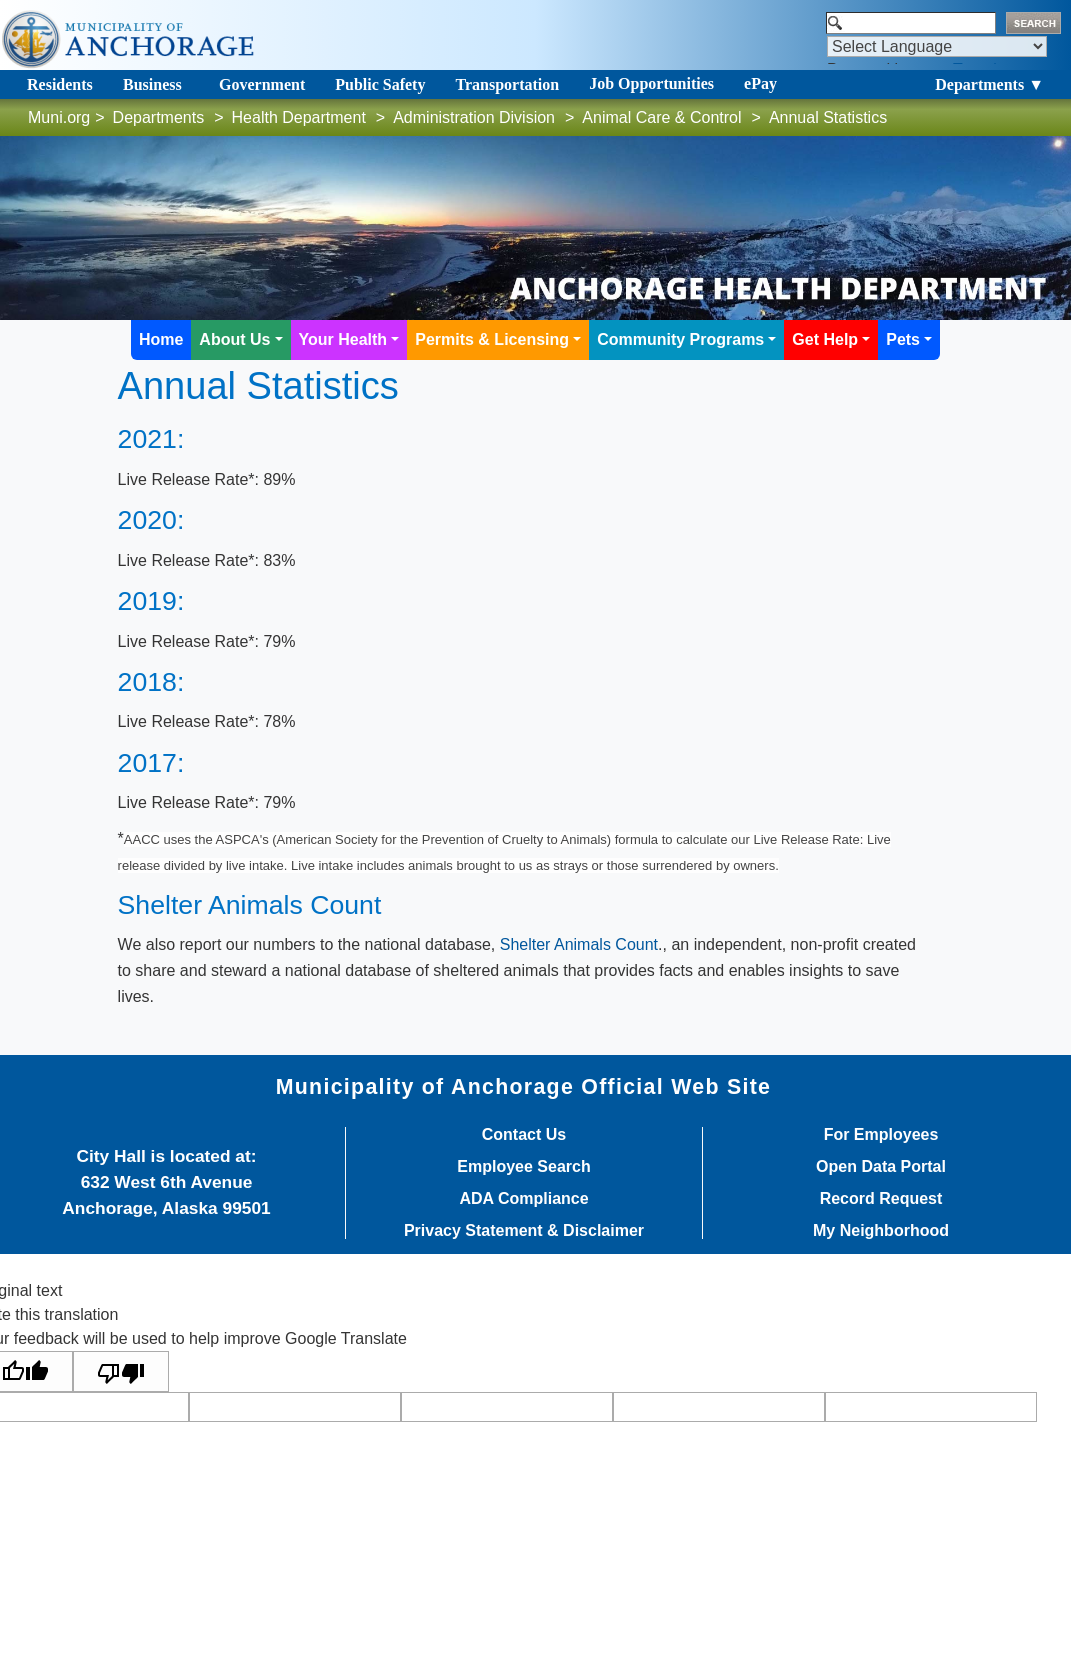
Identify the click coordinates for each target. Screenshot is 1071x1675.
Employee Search (523, 1167)
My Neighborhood (881, 1231)
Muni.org (59, 117)
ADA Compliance (523, 1199)
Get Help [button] (825, 339)
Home (161, 339)
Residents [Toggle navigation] (60, 84)
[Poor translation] (121, 1371)
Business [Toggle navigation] (152, 84)
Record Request (881, 1199)
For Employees (881, 1135)
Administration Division (474, 117)
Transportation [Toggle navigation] (507, 84)
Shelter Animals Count (579, 944)
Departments (159, 117)
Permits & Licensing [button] (492, 339)
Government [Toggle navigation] (262, 84)
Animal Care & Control (661, 117)
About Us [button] (234, 339)
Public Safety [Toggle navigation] (380, 84)
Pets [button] (903, 339)
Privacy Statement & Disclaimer (524, 1231)
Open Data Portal (881, 1167)
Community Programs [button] (680, 339)
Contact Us (524, 1135)
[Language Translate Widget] (937, 46)
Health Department (299, 117)
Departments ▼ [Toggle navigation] (989, 84)
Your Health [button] (343, 339)
